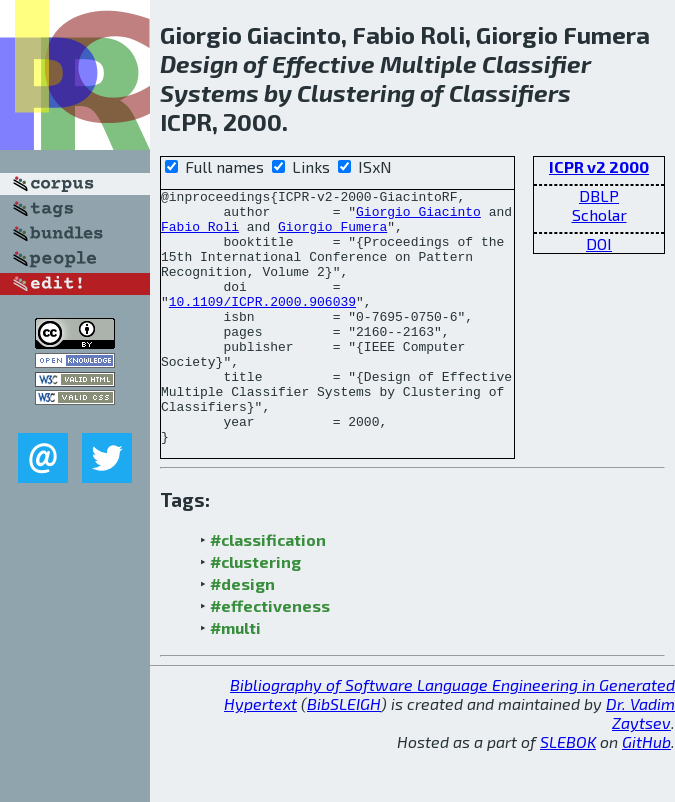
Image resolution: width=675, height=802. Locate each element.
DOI (599, 243)
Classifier (536, 63)
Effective (323, 63)
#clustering (255, 612)
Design (199, 63)
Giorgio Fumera (332, 235)
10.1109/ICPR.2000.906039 (262, 325)
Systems (209, 92)
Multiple (428, 63)
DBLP (599, 195)
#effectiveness (270, 656)
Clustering (356, 92)
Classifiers (510, 92)
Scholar (599, 214)
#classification (268, 590)
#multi (235, 678)
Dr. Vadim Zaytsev (640, 764)
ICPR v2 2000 (599, 166)
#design (242, 634)
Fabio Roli (200, 235)
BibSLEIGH (344, 754)
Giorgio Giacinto (418, 217)
